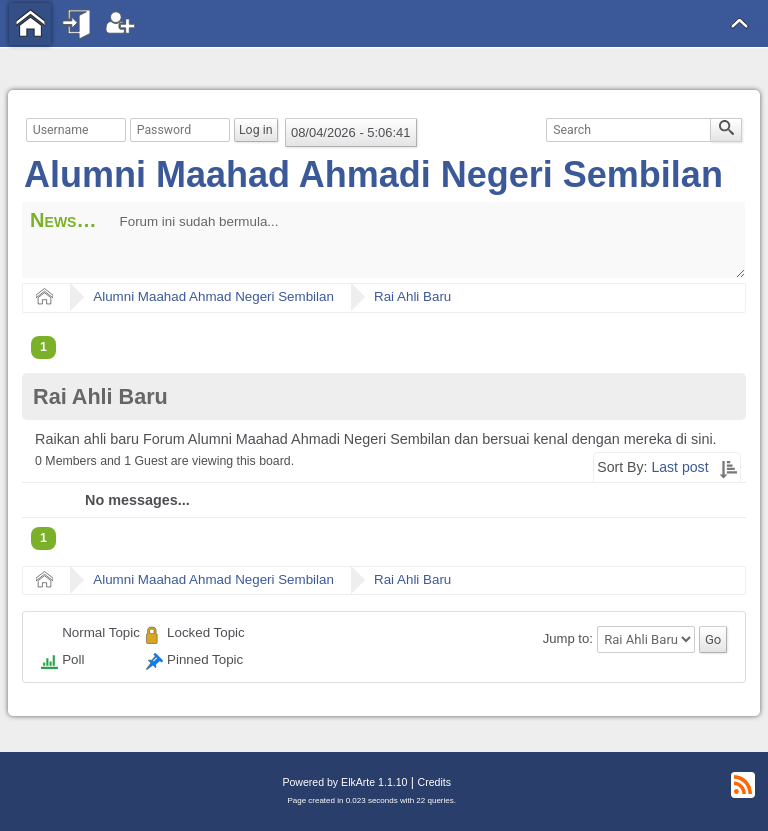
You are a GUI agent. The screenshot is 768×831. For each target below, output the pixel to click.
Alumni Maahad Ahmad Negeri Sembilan (213, 296)
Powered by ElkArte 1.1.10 (344, 782)
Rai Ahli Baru (412, 296)
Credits (434, 782)
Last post (679, 467)
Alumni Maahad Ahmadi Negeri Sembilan (373, 174)
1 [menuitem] (43, 347)
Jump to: (568, 639)
